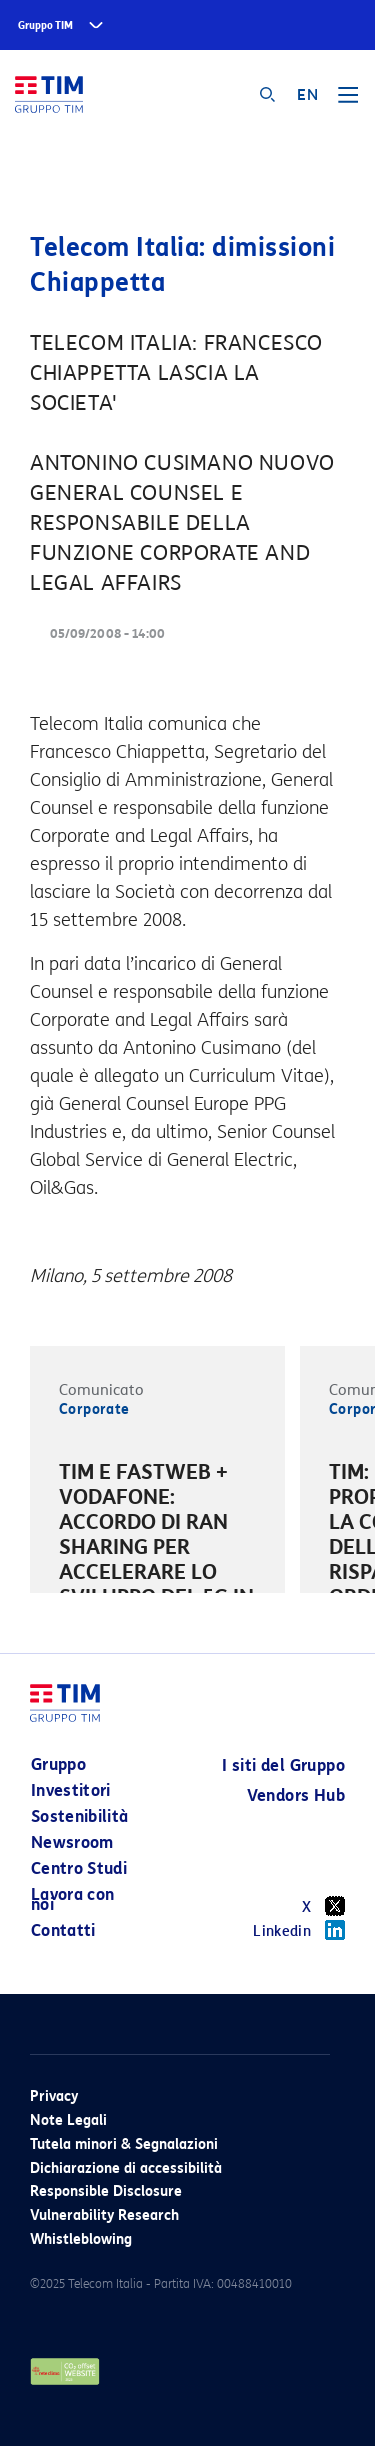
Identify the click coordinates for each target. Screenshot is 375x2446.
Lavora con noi (73, 1899)
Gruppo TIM (45, 25)
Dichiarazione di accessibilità (126, 2168)
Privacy (54, 2096)
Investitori (71, 1790)
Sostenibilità (80, 1816)
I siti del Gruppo (283, 1765)
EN (307, 95)
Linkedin (299, 1930)
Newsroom (72, 1842)
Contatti (63, 1930)
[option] (157, 1550)
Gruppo (58, 1764)
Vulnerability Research (104, 2215)
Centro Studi (79, 1868)
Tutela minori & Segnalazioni (124, 2144)
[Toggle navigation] (348, 102)
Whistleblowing (81, 2239)
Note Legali (68, 2120)
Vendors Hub (296, 1795)
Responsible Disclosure (106, 2191)
